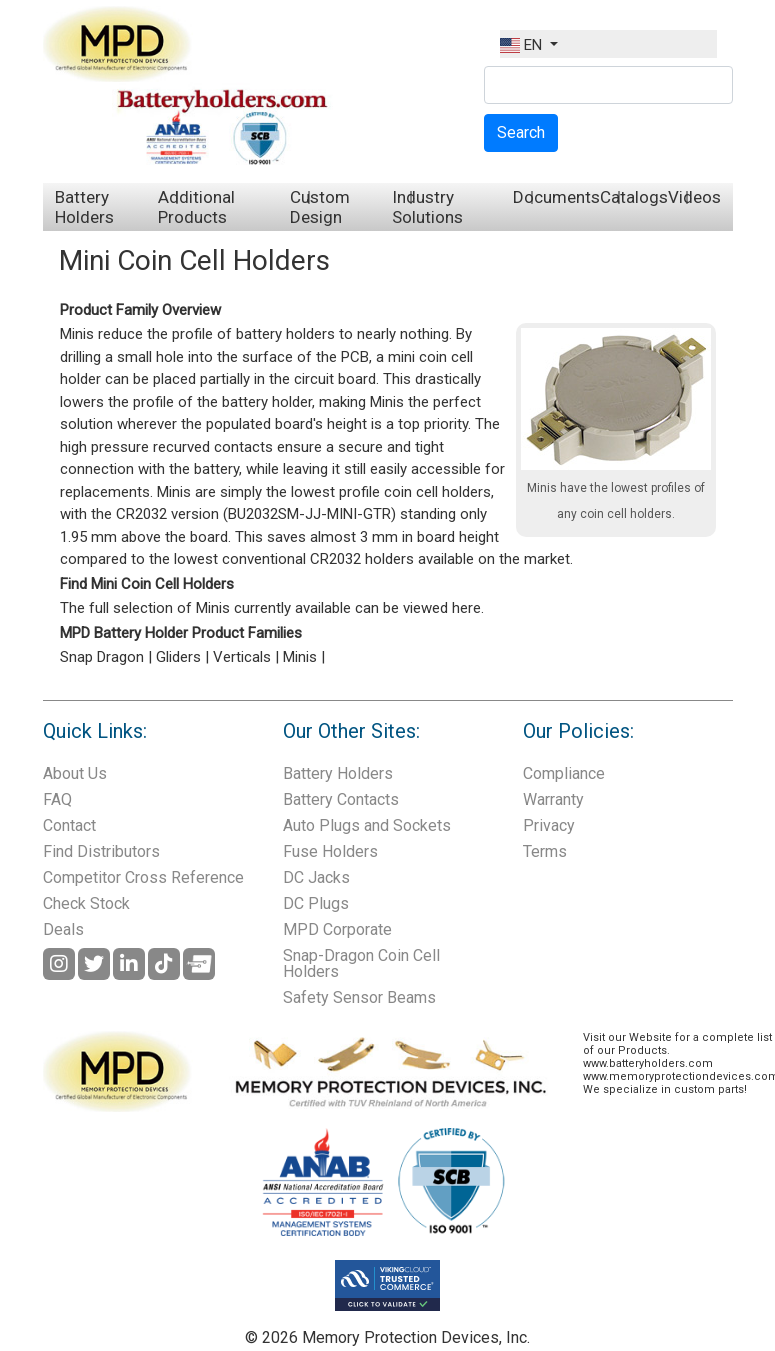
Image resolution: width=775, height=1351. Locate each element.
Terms (545, 851)
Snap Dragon (102, 657)
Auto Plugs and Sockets (367, 825)
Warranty (553, 799)
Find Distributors (101, 851)
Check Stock (86, 903)
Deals (63, 929)
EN (523, 45)
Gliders (178, 657)
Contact (69, 825)
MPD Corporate (337, 929)
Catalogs (634, 197)
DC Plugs (316, 903)
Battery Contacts (341, 799)
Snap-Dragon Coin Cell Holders (361, 963)
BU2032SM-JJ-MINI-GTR (309, 514)
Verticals (242, 657)
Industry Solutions (427, 207)
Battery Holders (84, 207)
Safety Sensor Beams (359, 997)
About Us (75, 773)
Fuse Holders (330, 851)
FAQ (57, 799)
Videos (694, 197)
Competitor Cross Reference (143, 877)
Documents (556, 197)
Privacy (549, 825)
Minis (300, 657)
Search (521, 132)
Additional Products (196, 207)
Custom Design (320, 207)
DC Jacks (316, 877)
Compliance (564, 773)
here (466, 608)
